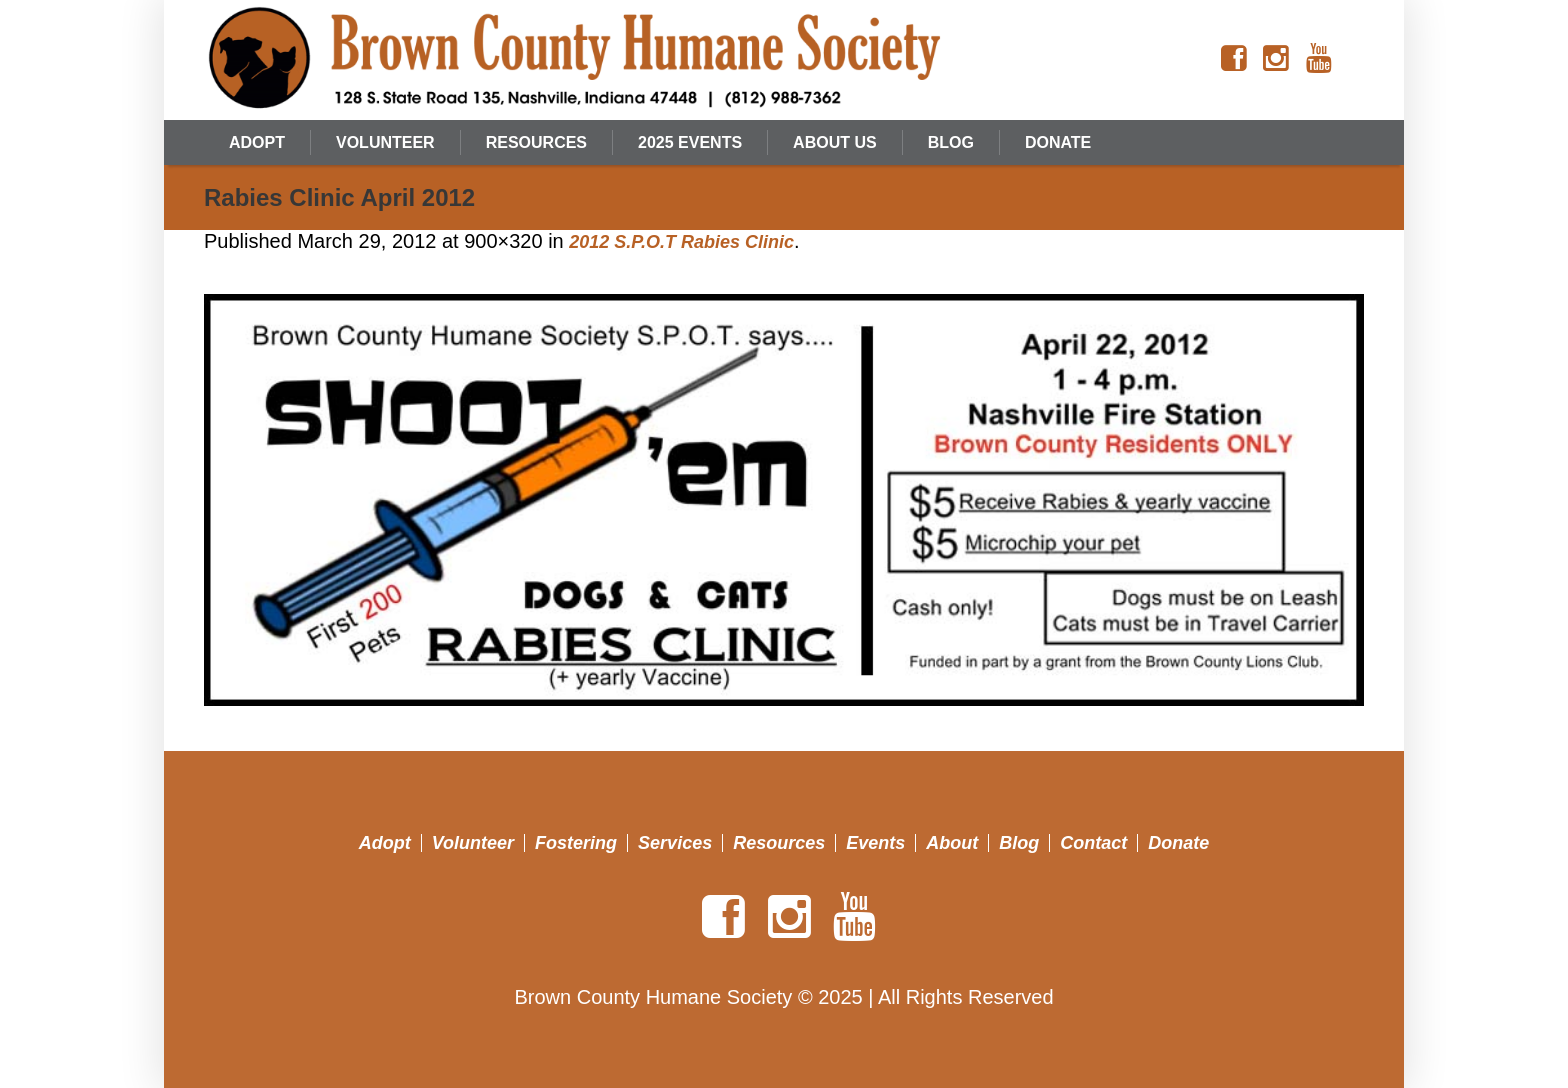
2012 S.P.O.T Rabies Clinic (681, 242)
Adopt (385, 843)
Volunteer (473, 843)
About (952, 843)
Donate (1178, 843)
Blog (1019, 843)
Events (875, 843)
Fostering (576, 843)
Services (675, 843)
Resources (779, 843)
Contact (1093, 843)
